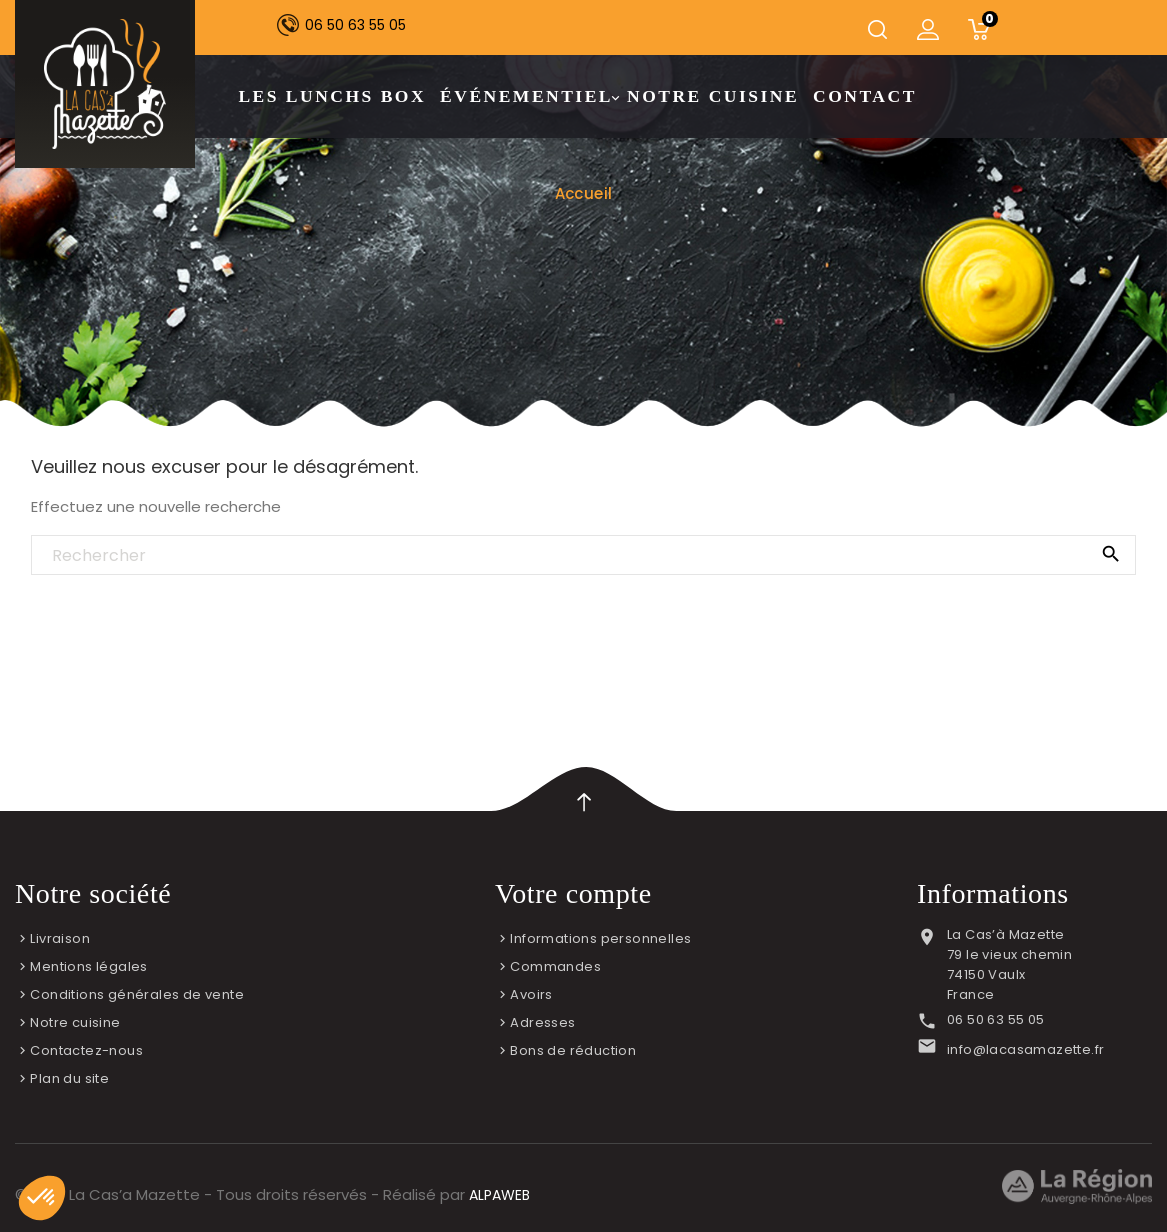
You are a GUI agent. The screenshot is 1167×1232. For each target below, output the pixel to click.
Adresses (542, 1022)
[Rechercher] (583, 556)
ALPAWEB (499, 1195)
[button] (42, 1198)
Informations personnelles (600, 938)
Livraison (60, 938)
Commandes (555, 966)
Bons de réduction (573, 1050)
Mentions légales (88, 966)
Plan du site (69, 1078)
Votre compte (573, 893)
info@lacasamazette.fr (1025, 1049)
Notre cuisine (713, 96)
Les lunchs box (332, 96)
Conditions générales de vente (137, 994)
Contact (865, 96)
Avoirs (531, 994)
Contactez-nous (86, 1050)
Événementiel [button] (529, 97)
